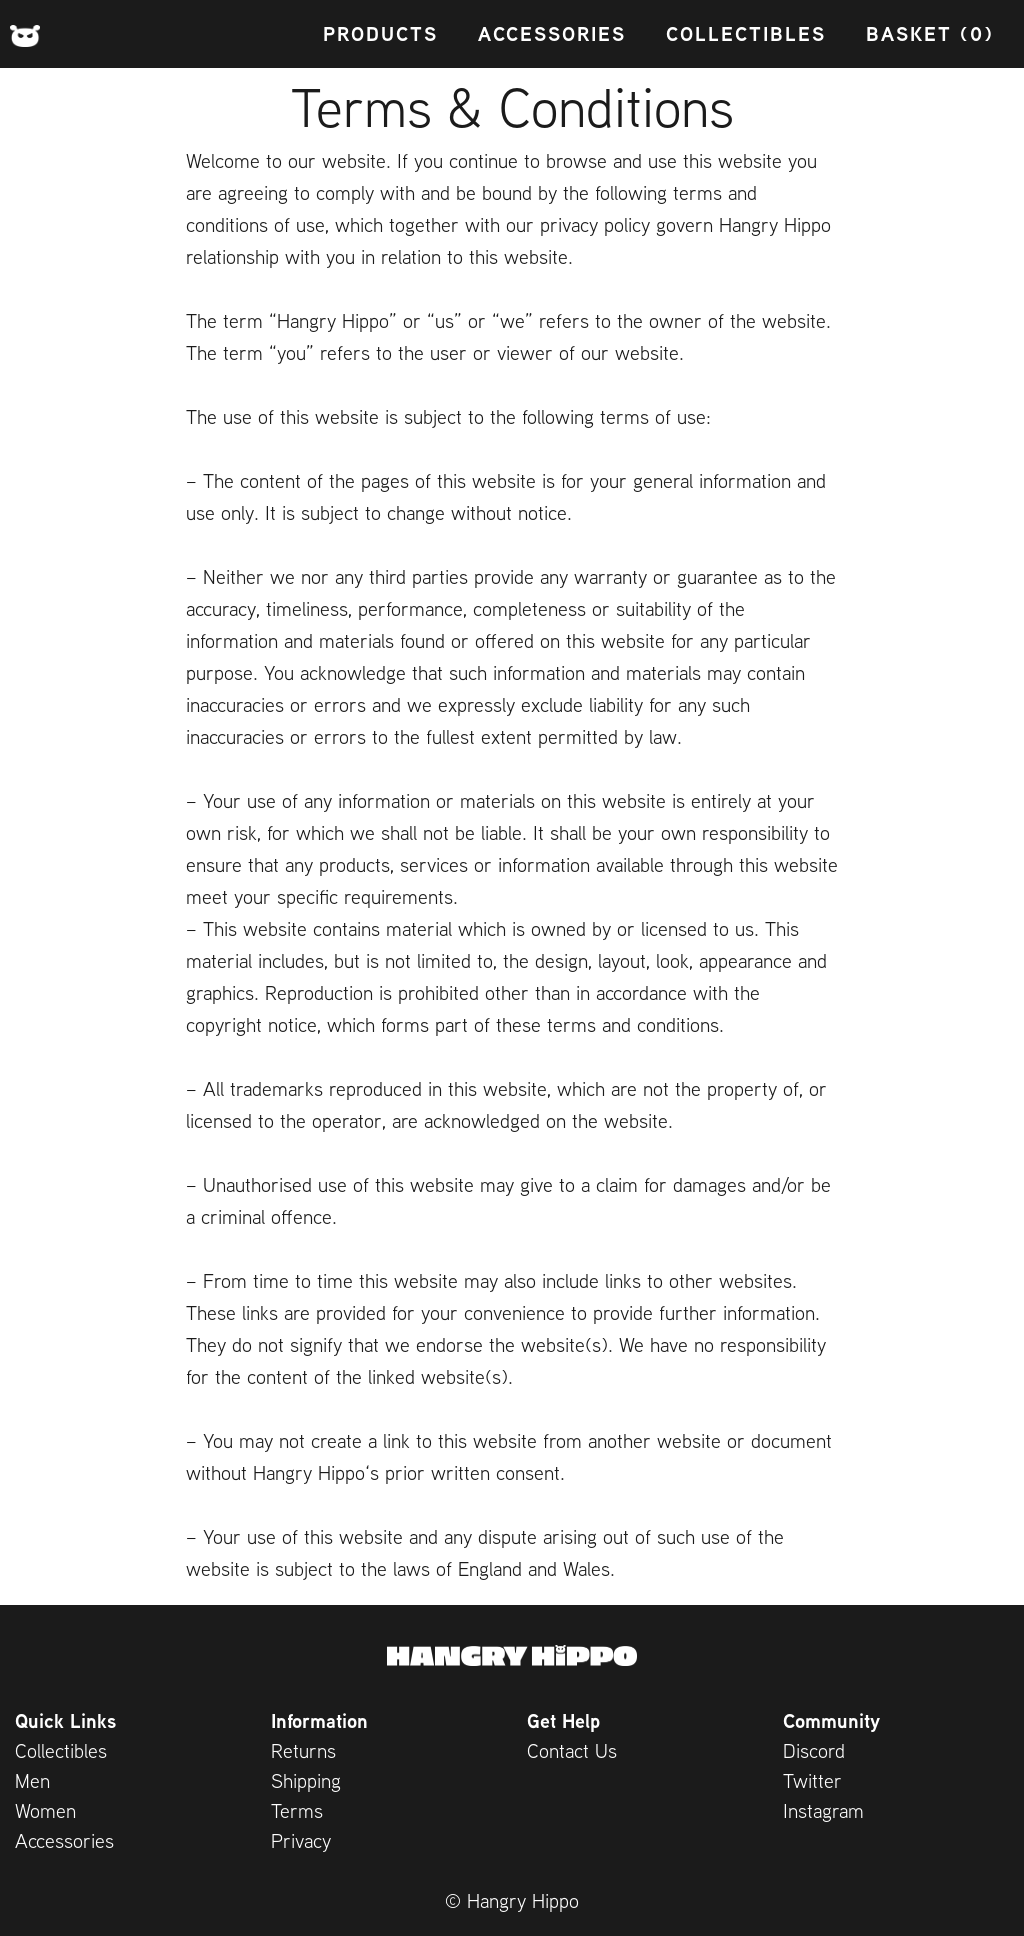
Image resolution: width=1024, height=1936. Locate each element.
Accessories (64, 1840)
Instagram (823, 1810)
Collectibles (61, 1750)
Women (45, 1810)
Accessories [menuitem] (552, 33)
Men (32, 1780)
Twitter (812, 1780)
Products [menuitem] (380, 33)
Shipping (306, 1780)
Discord (814, 1750)
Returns (303, 1750)
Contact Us (572, 1750)
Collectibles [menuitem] (746, 33)
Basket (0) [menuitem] (930, 33)
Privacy (301, 1840)
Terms (297, 1810)
